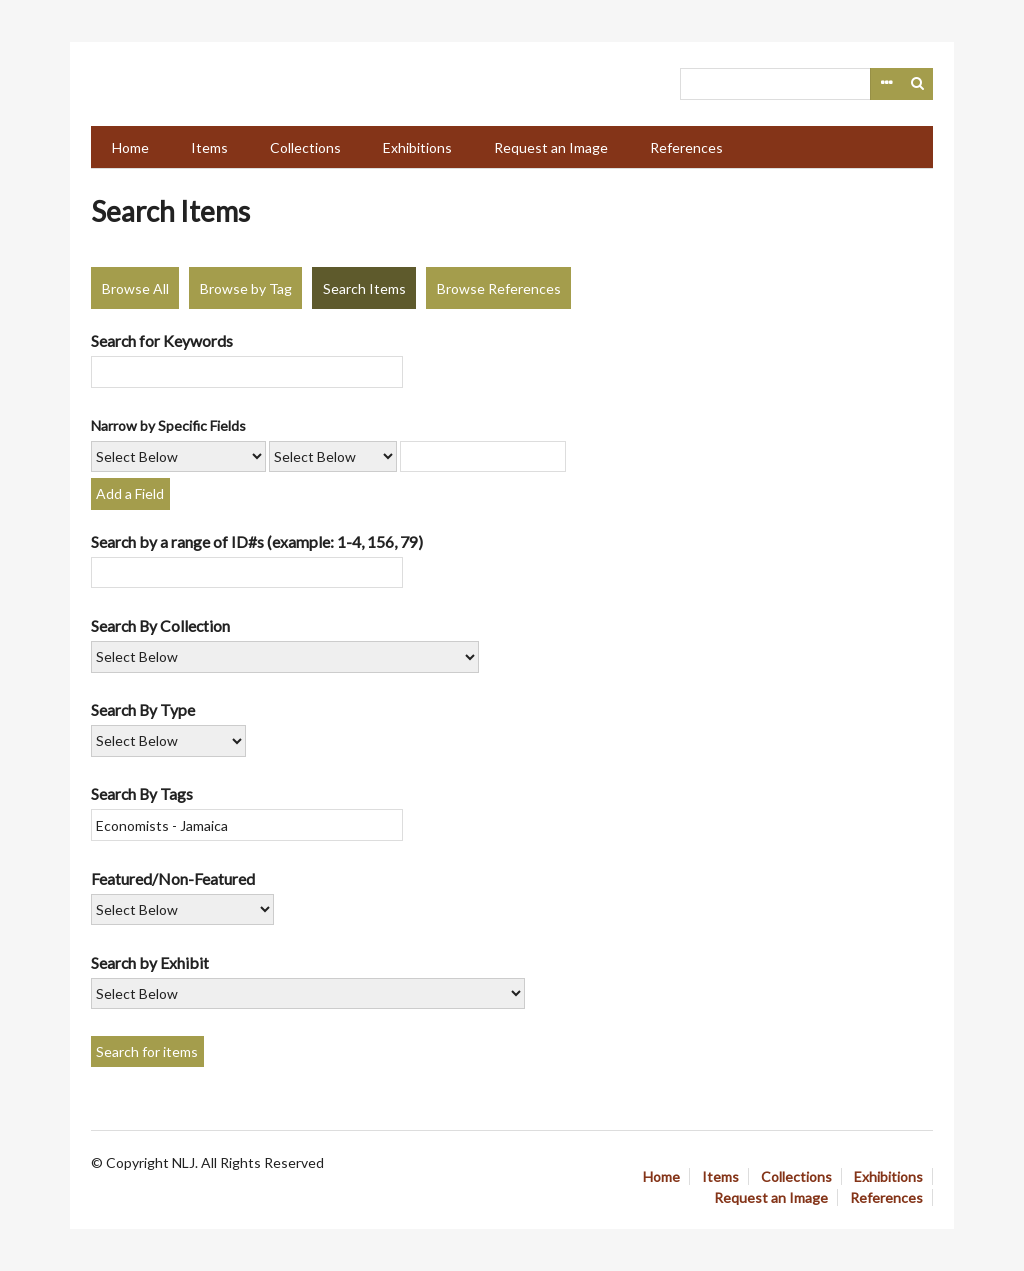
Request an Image (551, 147)
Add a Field (130, 493)
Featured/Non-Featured (173, 878)
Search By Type (143, 709)
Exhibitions (417, 147)
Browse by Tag (246, 288)
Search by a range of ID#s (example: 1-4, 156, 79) (257, 541)
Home (130, 147)
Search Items (364, 288)
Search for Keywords (162, 340)
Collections (305, 147)
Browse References (499, 288)
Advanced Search (886, 84)
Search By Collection (160, 625)
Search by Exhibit (150, 962)
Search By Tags (142, 793)
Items (209, 147)
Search (918, 84)
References (686, 147)
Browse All (135, 288)
